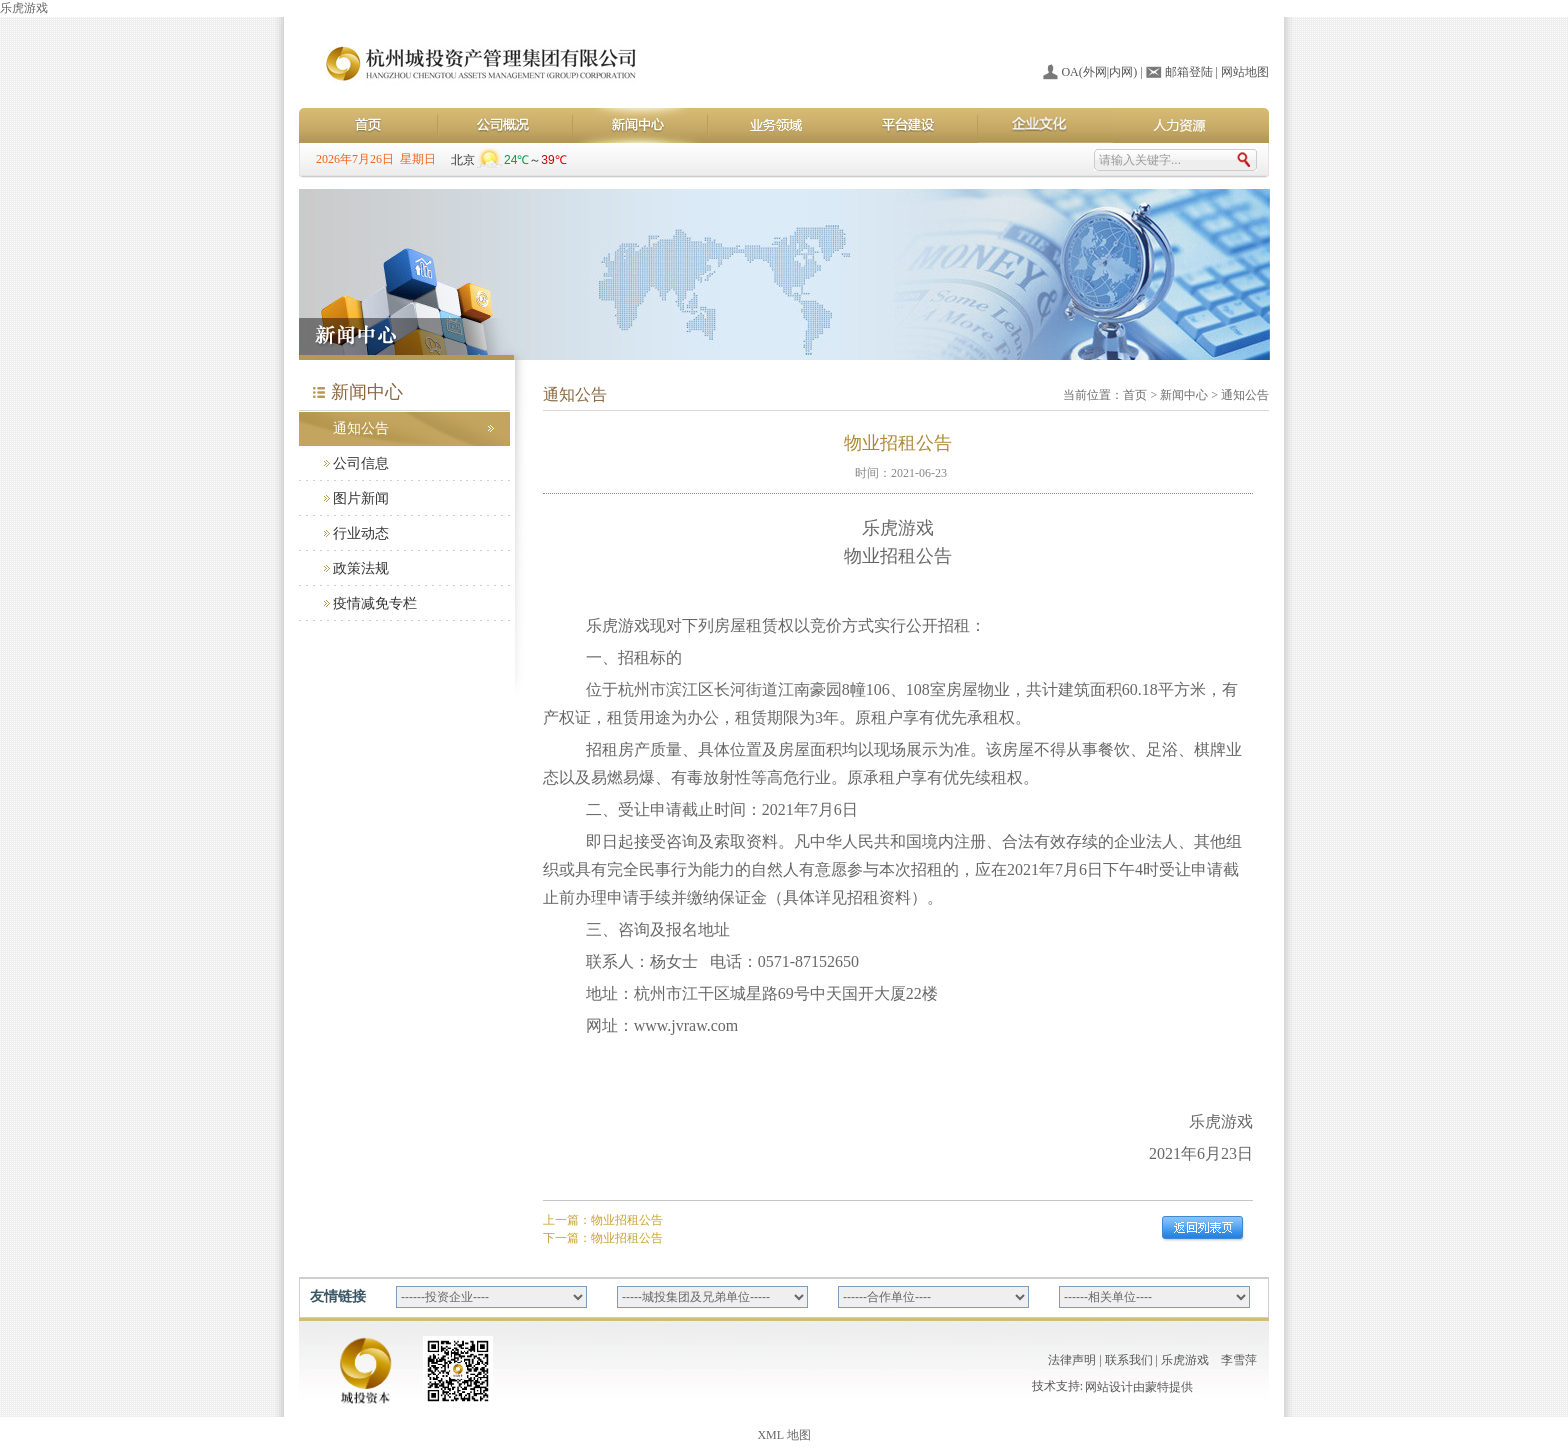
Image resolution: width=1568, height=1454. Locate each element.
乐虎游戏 (24, 8)
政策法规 (361, 568)
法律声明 (1072, 1360)
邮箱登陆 (1189, 72)
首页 (1135, 395)
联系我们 (1129, 1360)
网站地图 (1245, 72)
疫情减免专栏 (375, 603)
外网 (1095, 72)
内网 (1121, 72)
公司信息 (361, 463)
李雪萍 (1239, 1360)
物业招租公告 (627, 1220)
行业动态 (361, 533)
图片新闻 (361, 498)
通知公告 (361, 428)
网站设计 (1109, 1389)
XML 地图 (783, 1435)
